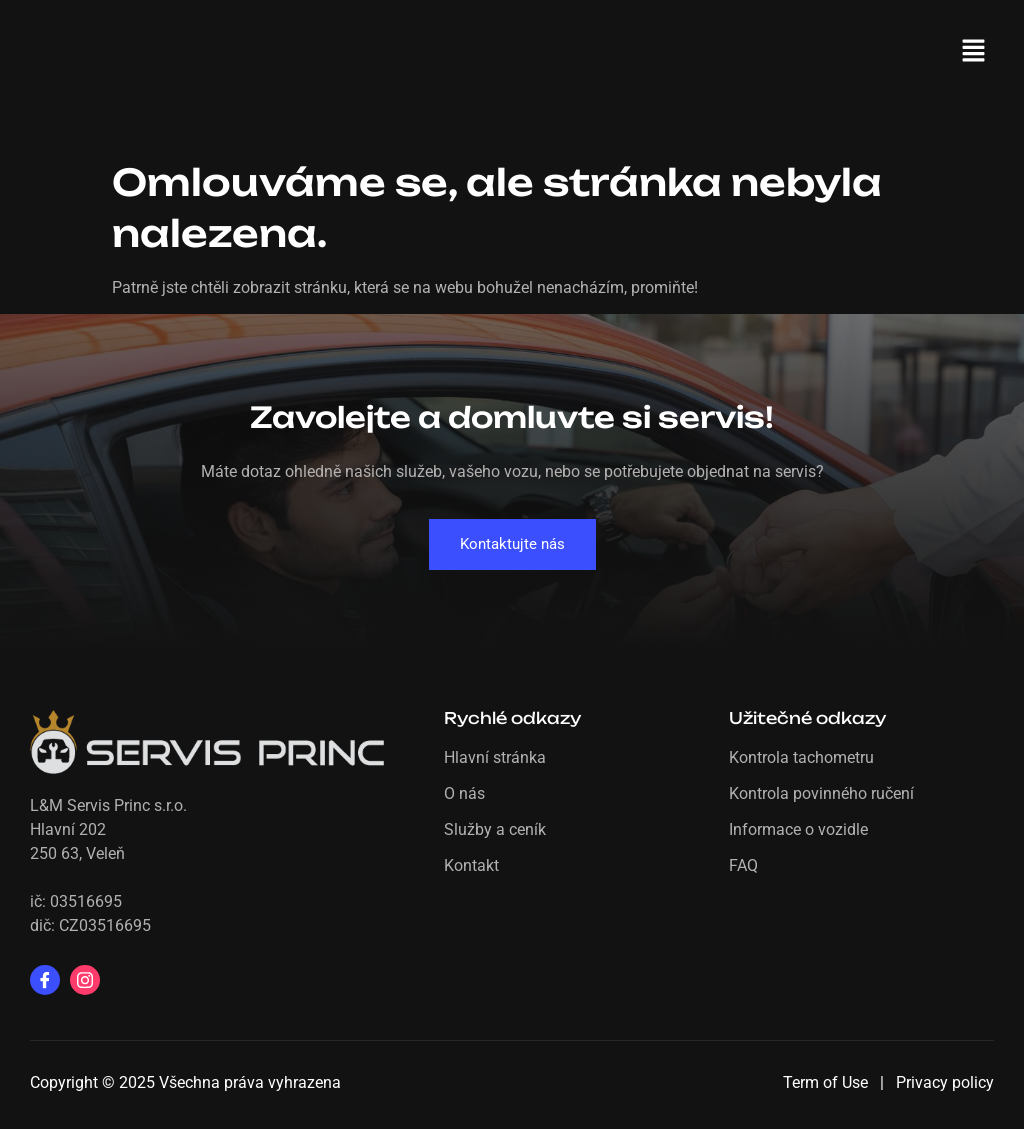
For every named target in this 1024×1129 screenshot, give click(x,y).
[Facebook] (45, 980)
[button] (974, 52)
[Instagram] (85, 980)
